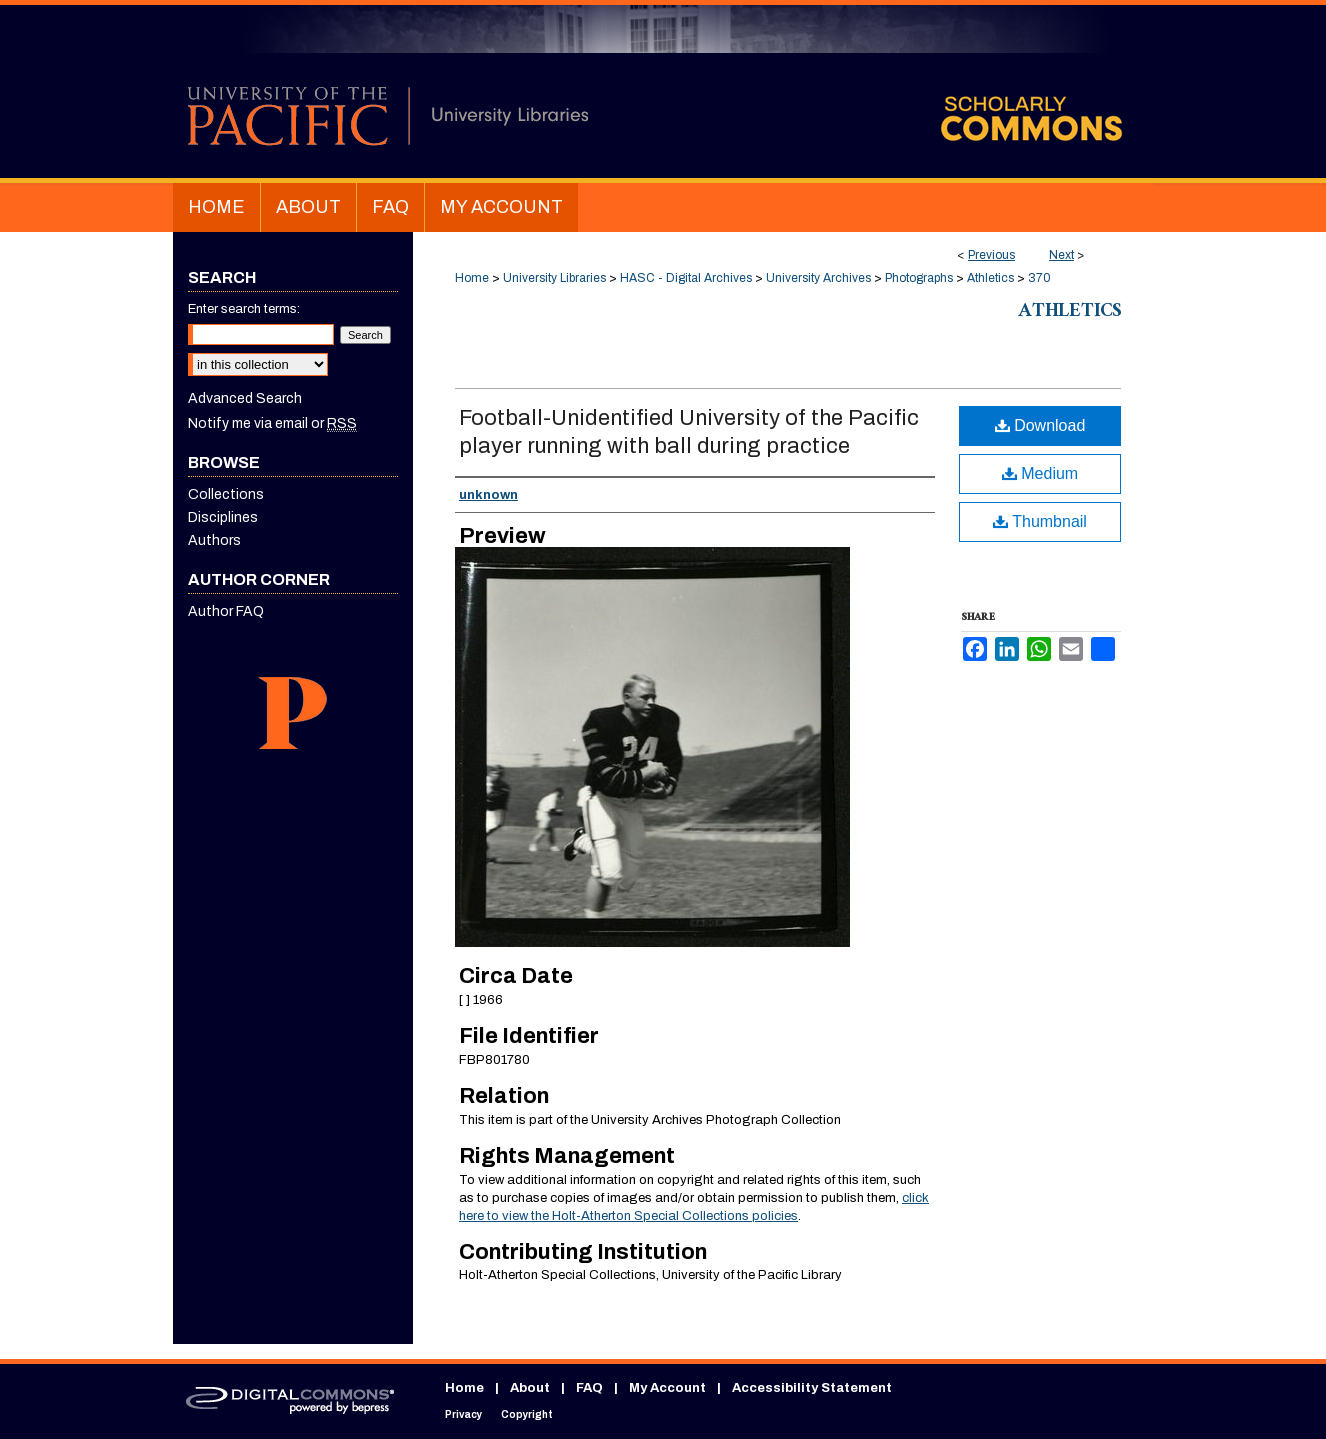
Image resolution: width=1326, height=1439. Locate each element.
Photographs (919, 278)
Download (1040, 425)
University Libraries (554, 278)
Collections (226, 494)
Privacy (463, 1414)
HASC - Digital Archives (686, 278)
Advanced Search (245, 398)
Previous (991, 255)
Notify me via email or (272, 423)
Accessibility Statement (812, 1388)
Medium (1040, 473)
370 (1039, 278)
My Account (667, 1388)
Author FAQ (226, 611)
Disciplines (223, 517)
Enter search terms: (244, 309)
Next (1061, 255)
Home (472, 278)
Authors (214, 540)
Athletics (990, 278)
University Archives (818, 278)
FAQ (589, 1388)
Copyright (527, 1414)
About (530, 1388)
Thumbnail (1040, 521)
